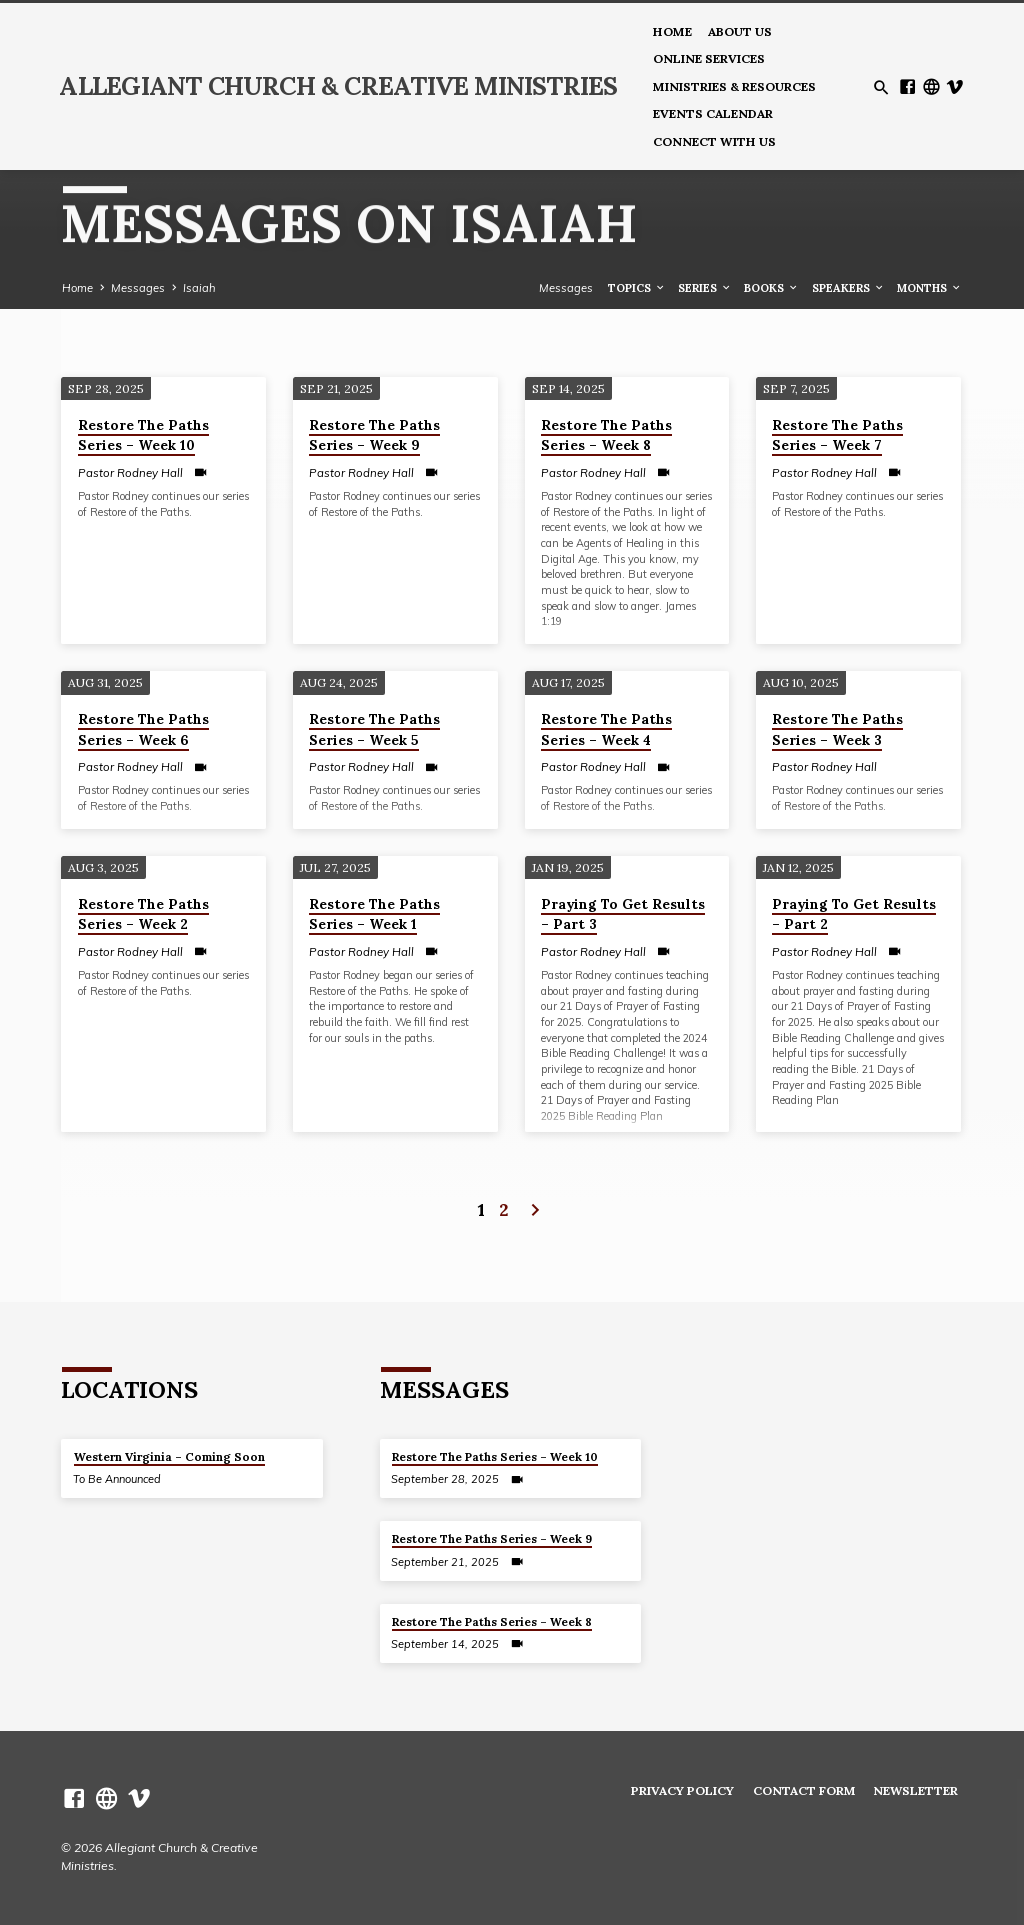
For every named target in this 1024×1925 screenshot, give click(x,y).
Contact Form (804, 1790)
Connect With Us (714, 141)
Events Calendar (713, 113)
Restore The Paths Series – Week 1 (374, 914)
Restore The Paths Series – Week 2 (143, 914)
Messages (138, 288)
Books (771, 288)
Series (705, 288)
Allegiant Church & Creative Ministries (338, 86)
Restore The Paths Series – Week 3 (837, 729)
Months (929, 288)
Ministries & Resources (734, 86)
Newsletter (915, 1790)
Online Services (709, 58)
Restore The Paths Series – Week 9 (374, 435)
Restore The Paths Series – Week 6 (143, 729)
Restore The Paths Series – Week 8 (606, 435)
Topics (637, 288)
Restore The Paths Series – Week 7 (837, 435)
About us (740, 31)
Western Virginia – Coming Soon (169, 1456)
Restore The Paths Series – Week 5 (374, 729)
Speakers (848, 288)
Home (672, 31)
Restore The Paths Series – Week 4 (606, 729)
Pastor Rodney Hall (130, 472)
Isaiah (199, 288)
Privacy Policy (682, 1790)
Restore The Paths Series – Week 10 (143, 435)
